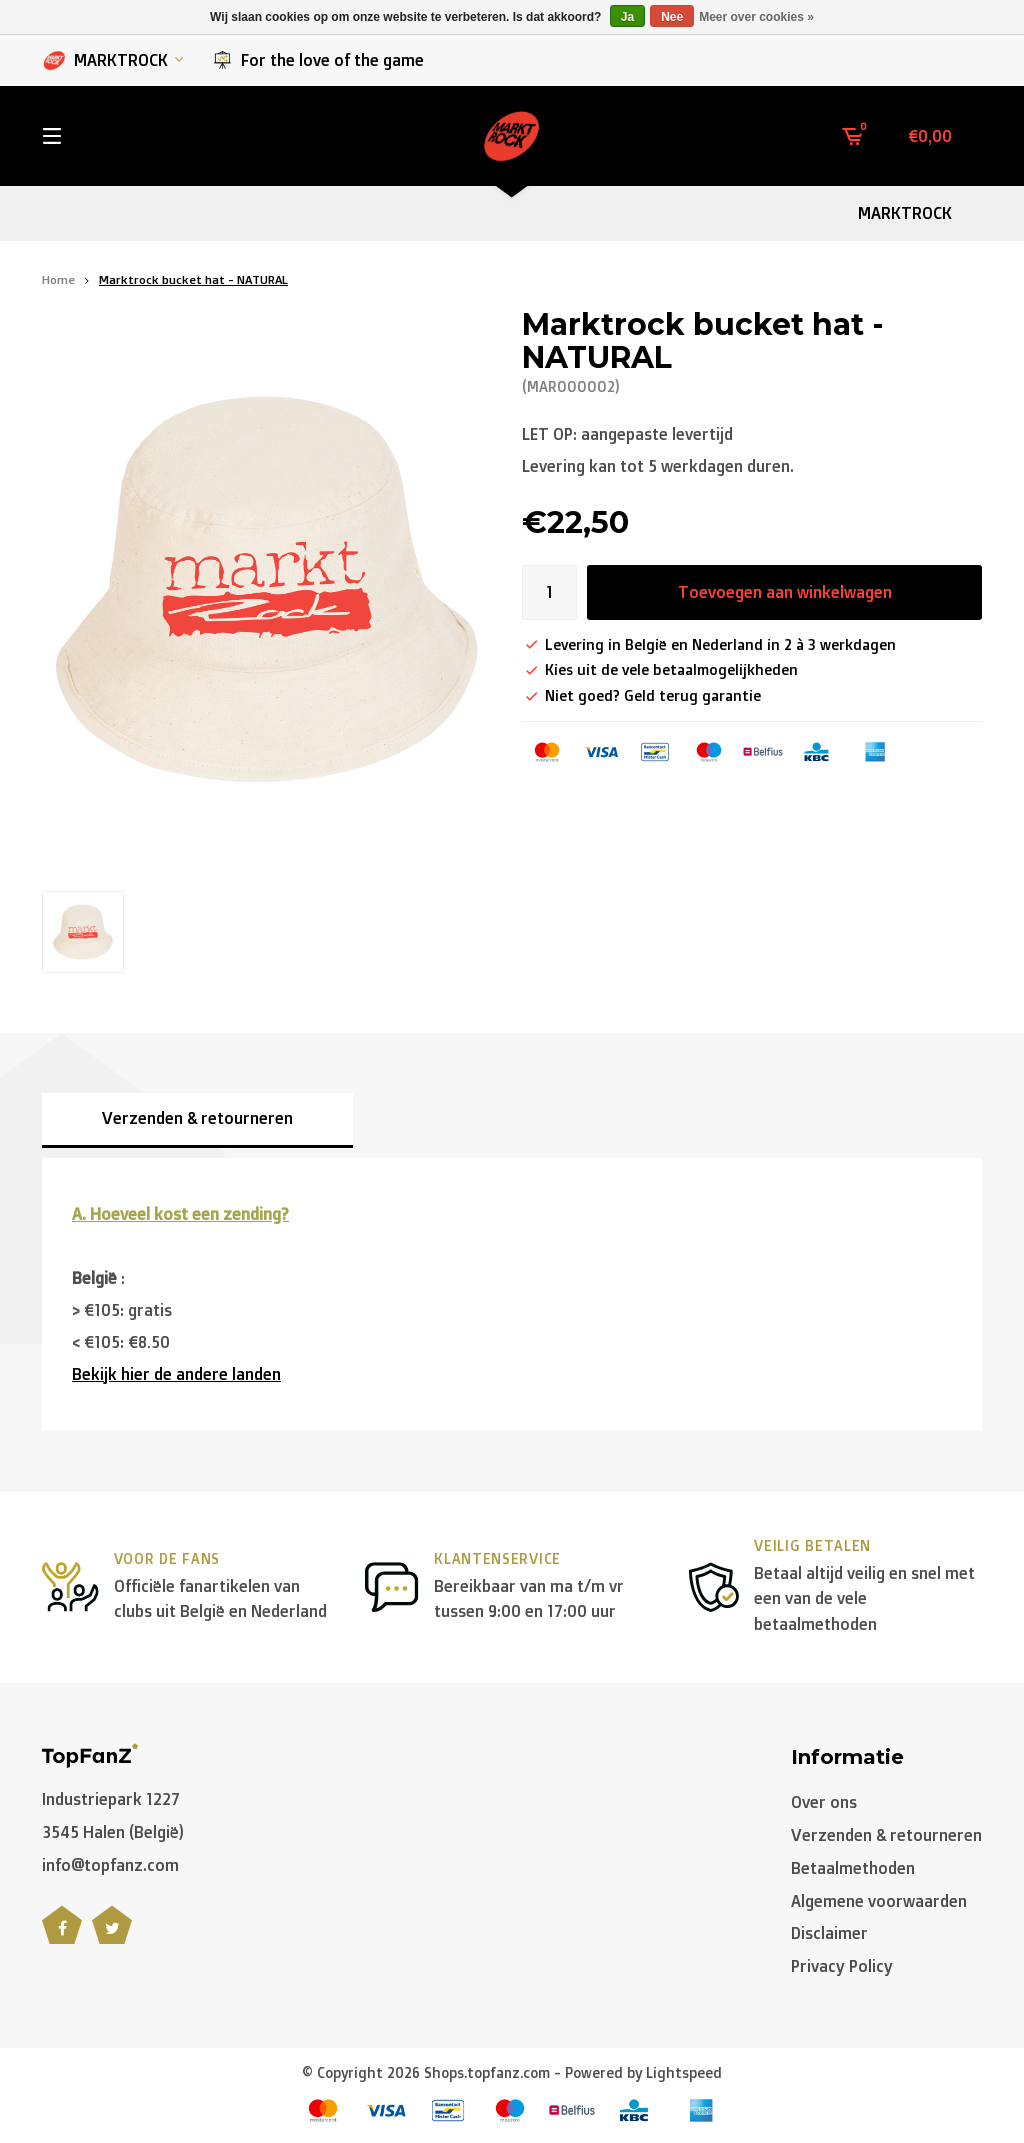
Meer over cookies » (756, 17)
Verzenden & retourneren (197, 1118)
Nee (672, 17)
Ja (627, 17)
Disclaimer (829, 1933)
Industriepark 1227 (111, 1799)
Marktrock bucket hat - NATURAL (193, 279)
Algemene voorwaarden (879, 1901)
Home (58, 279)
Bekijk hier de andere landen (176, 1374)
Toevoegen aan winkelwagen (785, 592)
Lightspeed (684, 2072)
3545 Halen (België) (113, 1832)
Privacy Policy (842, 1966)
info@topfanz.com (110, 1865)
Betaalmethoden (853, 1868)
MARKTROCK (113, 60)
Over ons (824, 1802)
